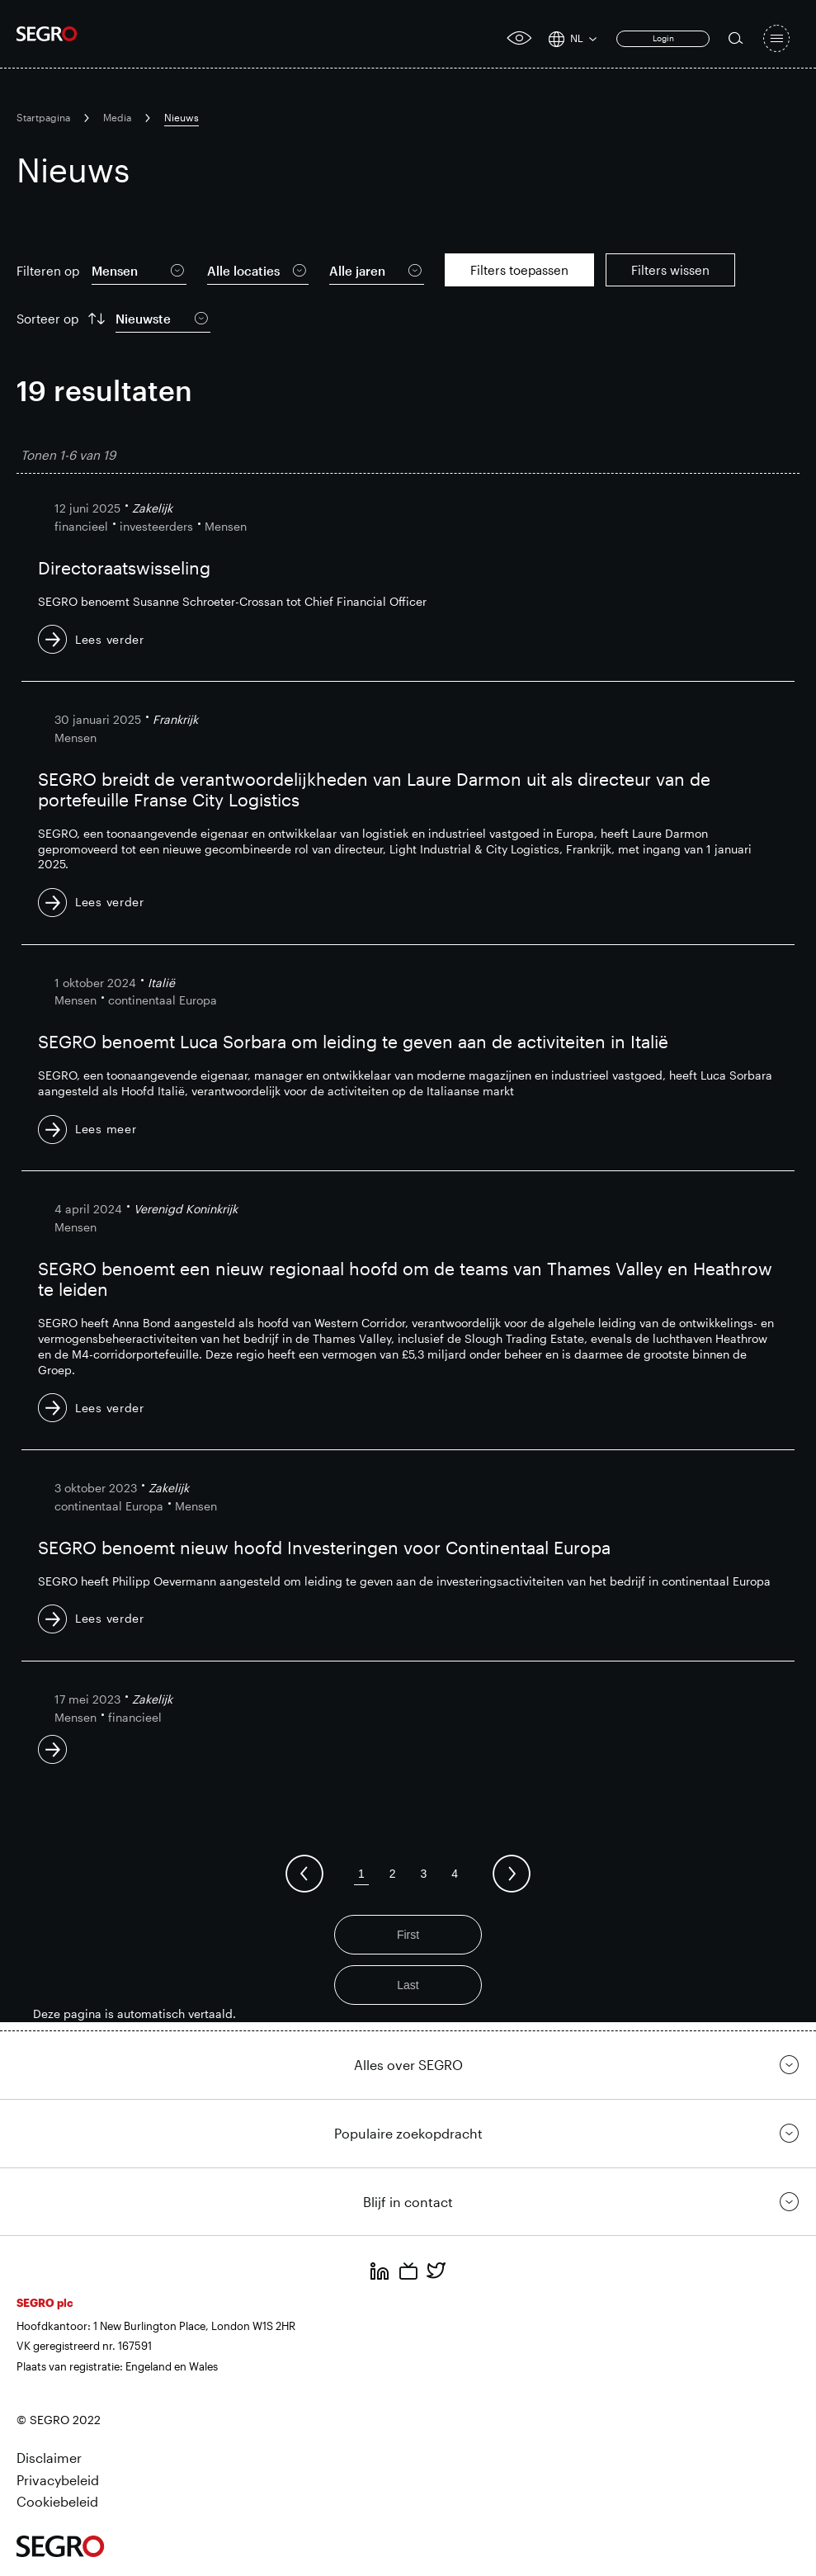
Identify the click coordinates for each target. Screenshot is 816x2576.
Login (663, 38)
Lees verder (109, 639)
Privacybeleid (58, 2480)
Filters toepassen (519, 269)
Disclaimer (49, 2457)
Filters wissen (670, 269)
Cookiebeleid (57, 2501)
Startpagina (43, 117)
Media (117, 117)
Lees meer (105, 1129)
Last (407, 1985)
